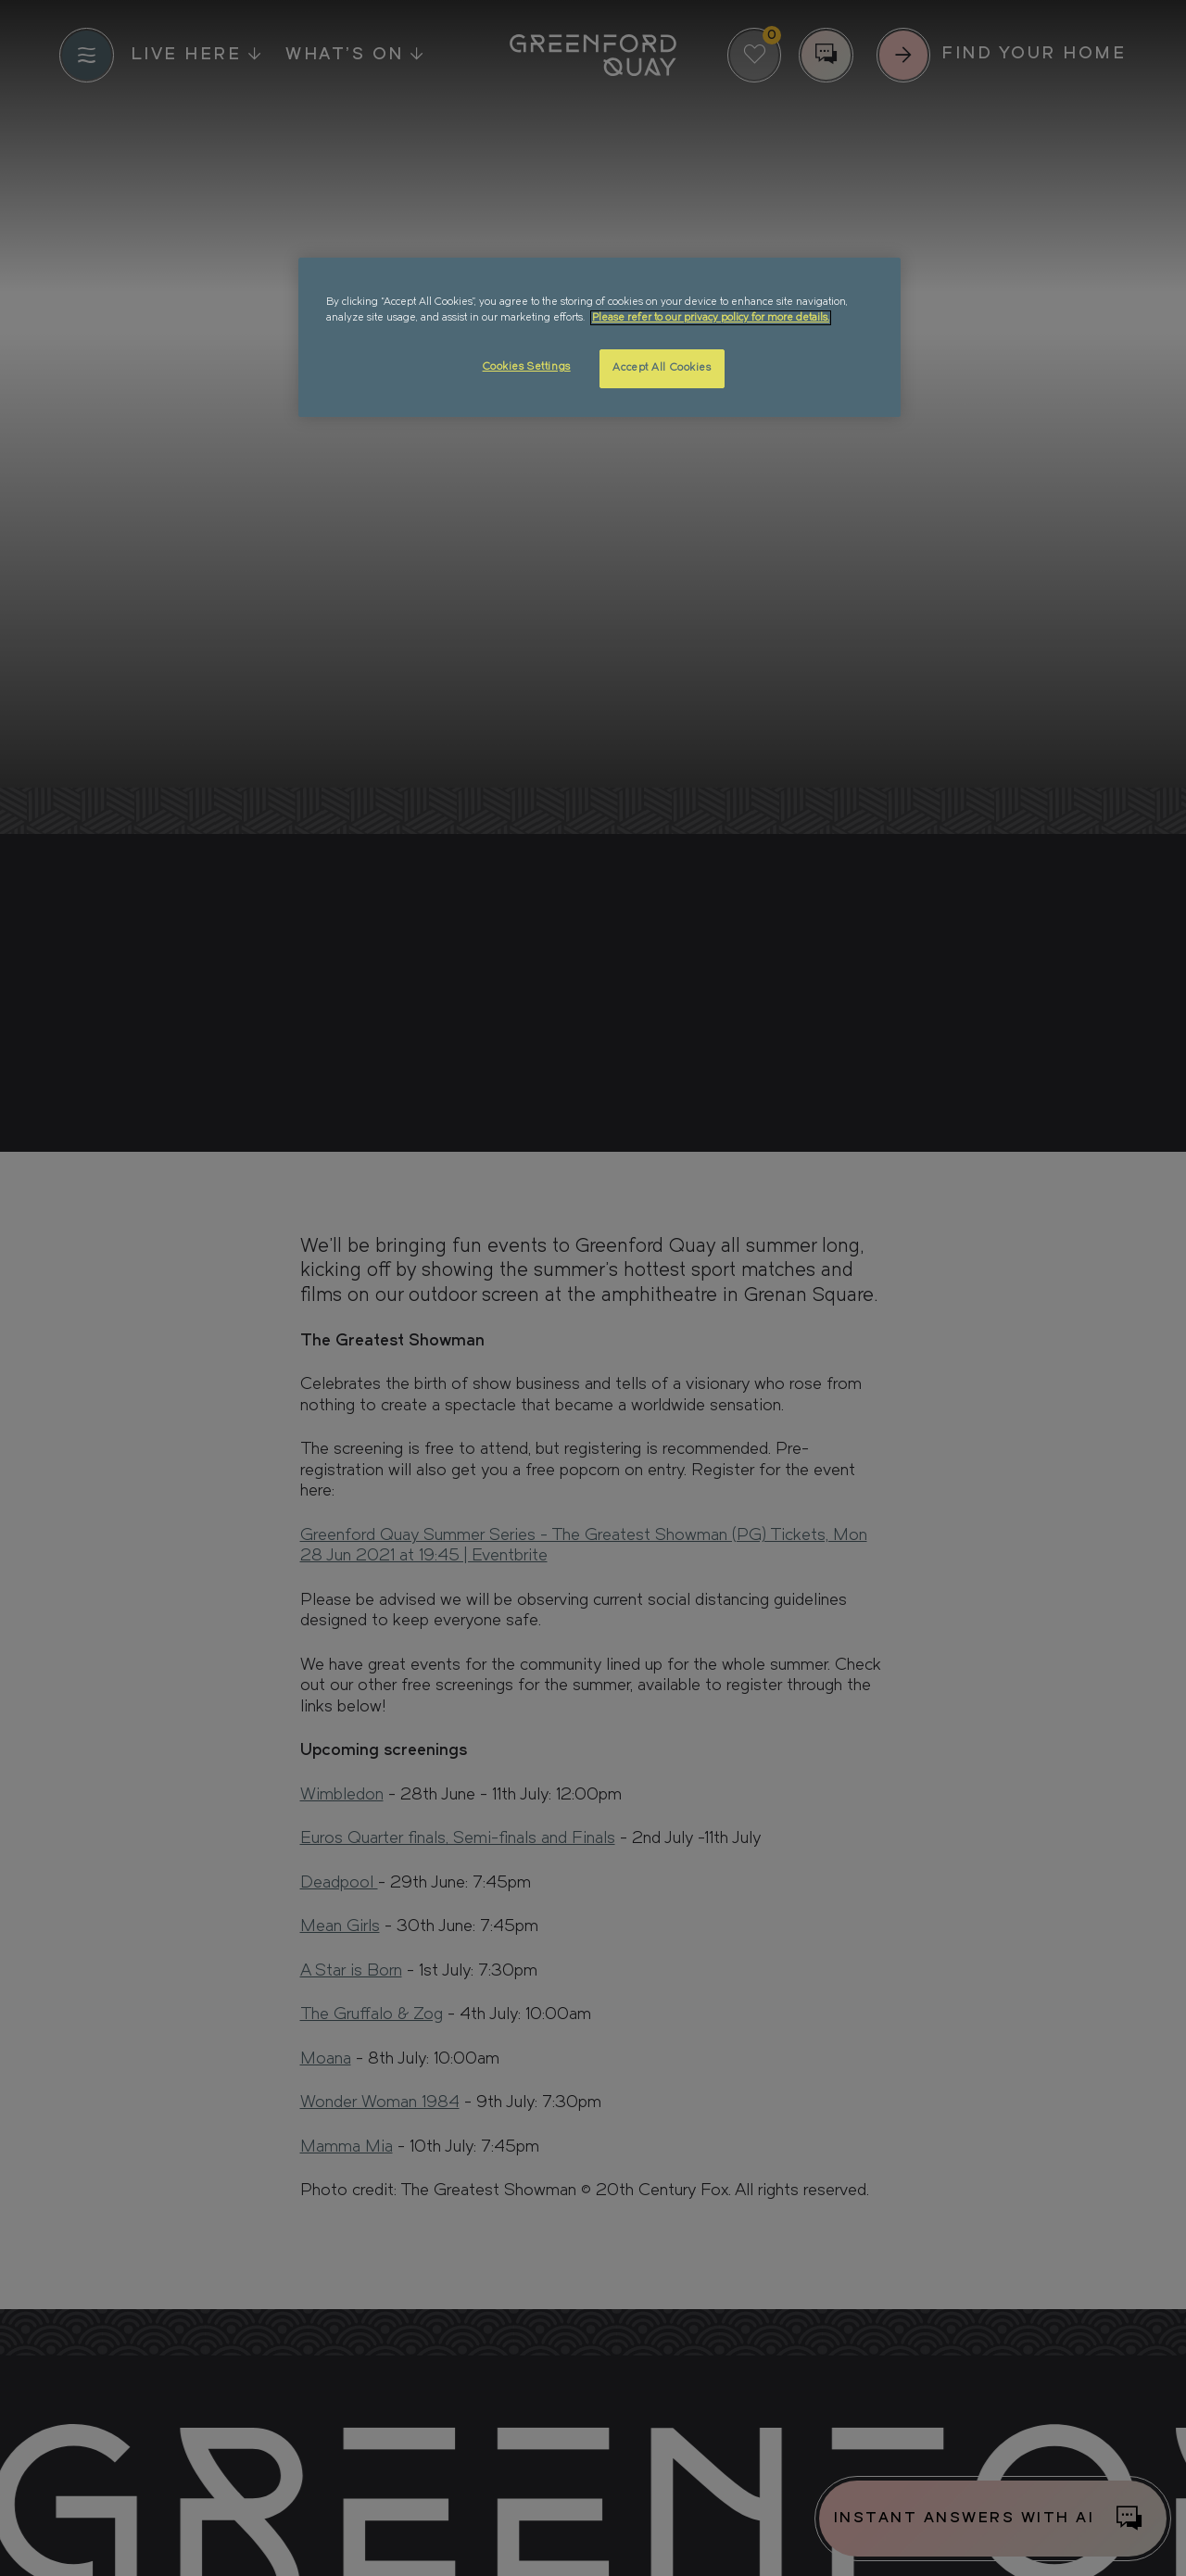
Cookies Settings (527, 367)
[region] (599, 337)
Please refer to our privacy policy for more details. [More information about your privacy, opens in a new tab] (710, 317)
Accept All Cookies (661, 367)
